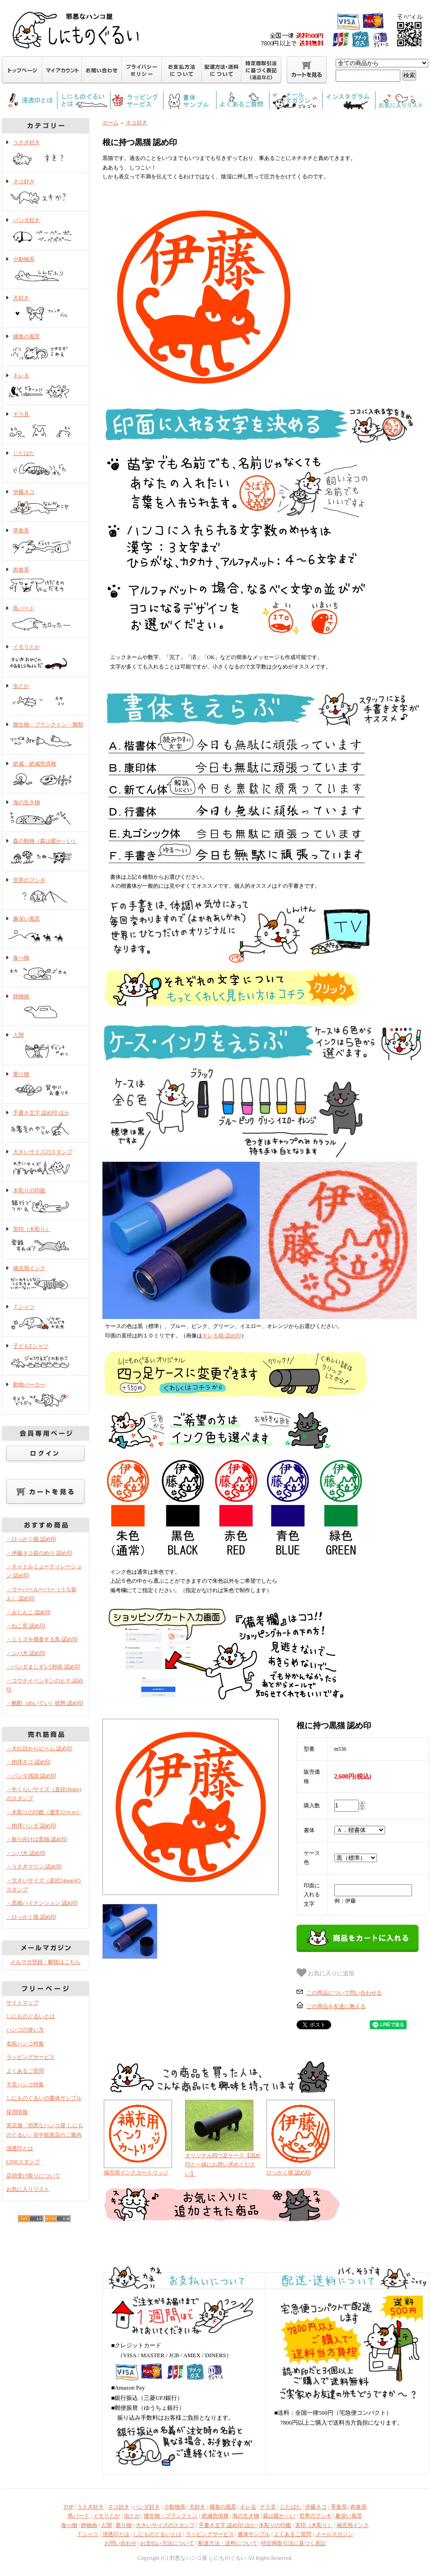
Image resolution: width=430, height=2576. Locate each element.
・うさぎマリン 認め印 (34, 1866)
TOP (68, 2507)
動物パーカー (45, 1395)
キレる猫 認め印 (221, 1335)
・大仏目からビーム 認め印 (39, 1748)
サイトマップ (22, 2003)
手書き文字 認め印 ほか (45, 1124)
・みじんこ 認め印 (28, 1612)
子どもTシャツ (45, 1357)
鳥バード (45, 619)
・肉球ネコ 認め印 (28, 1762)
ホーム (110, 123)
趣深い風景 (45, 929)
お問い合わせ (120, 2543)
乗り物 (45, 1085)
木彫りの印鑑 (45, 1201)
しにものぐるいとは (30, 2016)
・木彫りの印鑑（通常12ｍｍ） (44, 1812)
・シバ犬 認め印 (25, 1653)
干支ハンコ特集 (25, 2084)
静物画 (45, 1007)
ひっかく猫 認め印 (288, 2172)
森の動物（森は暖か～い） (45, 852)
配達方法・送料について (227, 2543)
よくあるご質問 (25, 2071)
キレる (45, 386)
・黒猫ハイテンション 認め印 (42, 1903)
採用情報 (17, 2112)
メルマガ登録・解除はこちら (45, 1962)
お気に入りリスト (27, 2189)
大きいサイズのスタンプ (45, 1163)
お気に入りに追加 (326, 1973)
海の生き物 (45, 813)
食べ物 (45, 969)
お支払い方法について (167, 2543)
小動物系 (45, 270)
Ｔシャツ (45, 1318)
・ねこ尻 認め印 (25, 1626)
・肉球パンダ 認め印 (31, 1826)
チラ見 (45, 425)
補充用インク (45, 1279)
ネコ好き (45, 192)
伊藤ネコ (45, 503)
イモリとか (45, 658)
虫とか (45, 697)
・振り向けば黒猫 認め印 (36, 1839)
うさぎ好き (45, 153)
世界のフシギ (45, 891)
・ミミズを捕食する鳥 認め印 (42, 1639)
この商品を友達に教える (336, 2006)
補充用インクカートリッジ (136, 2172)
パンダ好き (45, 231)
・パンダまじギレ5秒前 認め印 (43, 1667)
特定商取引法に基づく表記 (293, 2543)
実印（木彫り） (45, 1240)
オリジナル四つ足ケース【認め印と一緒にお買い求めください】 (223, 2164)
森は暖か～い (279, 2516)
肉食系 (45, 580)
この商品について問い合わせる (344, 1993)
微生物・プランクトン (171, 2516)
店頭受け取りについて (33, 2176)
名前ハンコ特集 (25, 2043)
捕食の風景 (45, 347)
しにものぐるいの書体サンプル (44, 2098)
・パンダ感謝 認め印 (31, 1776)
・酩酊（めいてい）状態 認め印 (44, 1703)
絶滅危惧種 (215, 2516)
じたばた (45, 464)
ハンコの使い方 (25, 2030)
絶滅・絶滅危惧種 (45, 774)
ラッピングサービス (30, 2057)
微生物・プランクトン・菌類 (45, 735)
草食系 (45, 541)
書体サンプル (254, 2534)
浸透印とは (19, 2148)
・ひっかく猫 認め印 (31, 1539)
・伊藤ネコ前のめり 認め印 (39, 1553)
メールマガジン (334, 2534)
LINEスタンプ (23, 2162)
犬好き (45, 309)
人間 (45, 1046)
